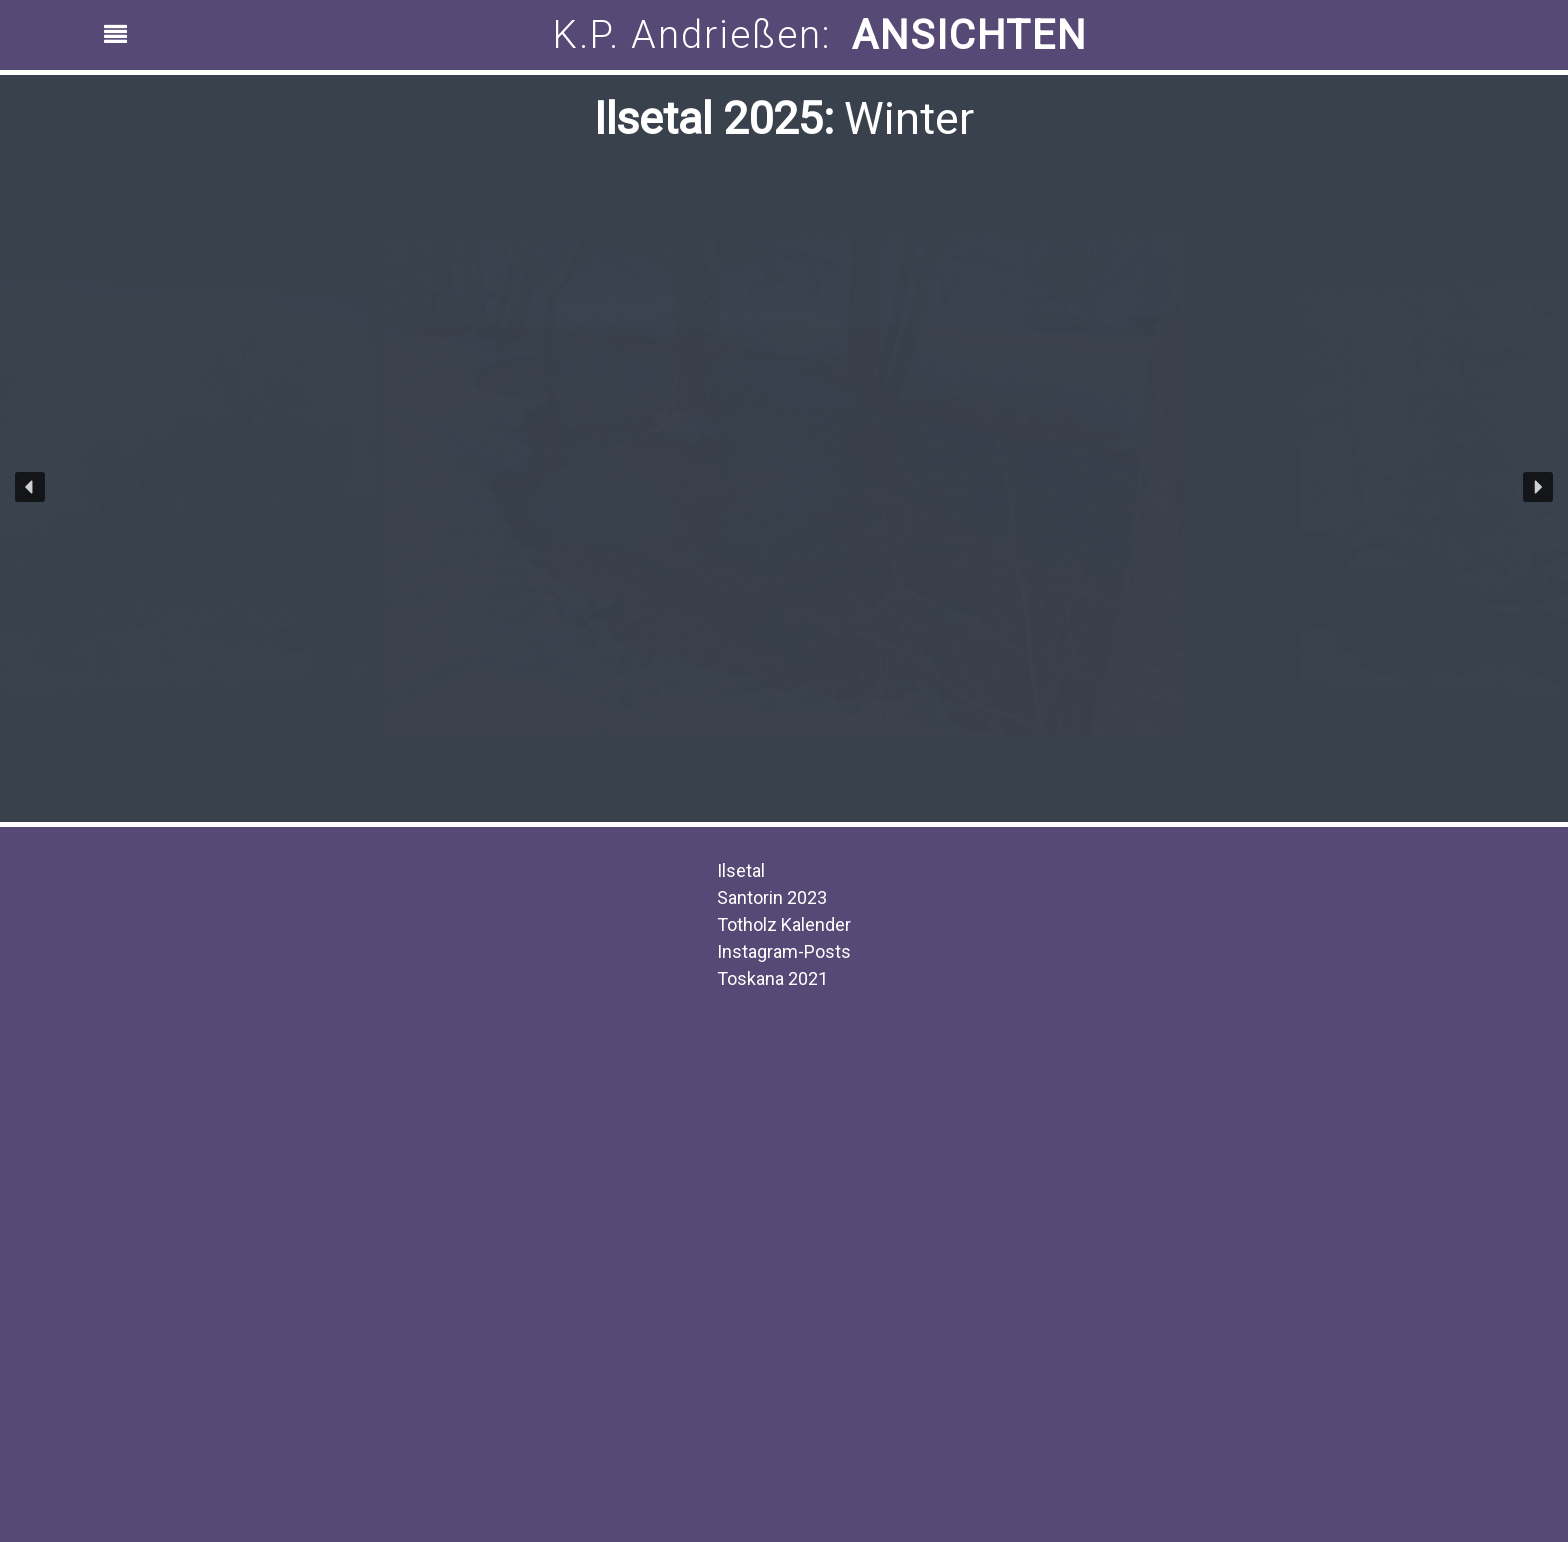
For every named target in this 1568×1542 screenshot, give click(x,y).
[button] (30, 487)
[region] (784, 35)
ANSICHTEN (969, 35)
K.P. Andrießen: (692, 35)
